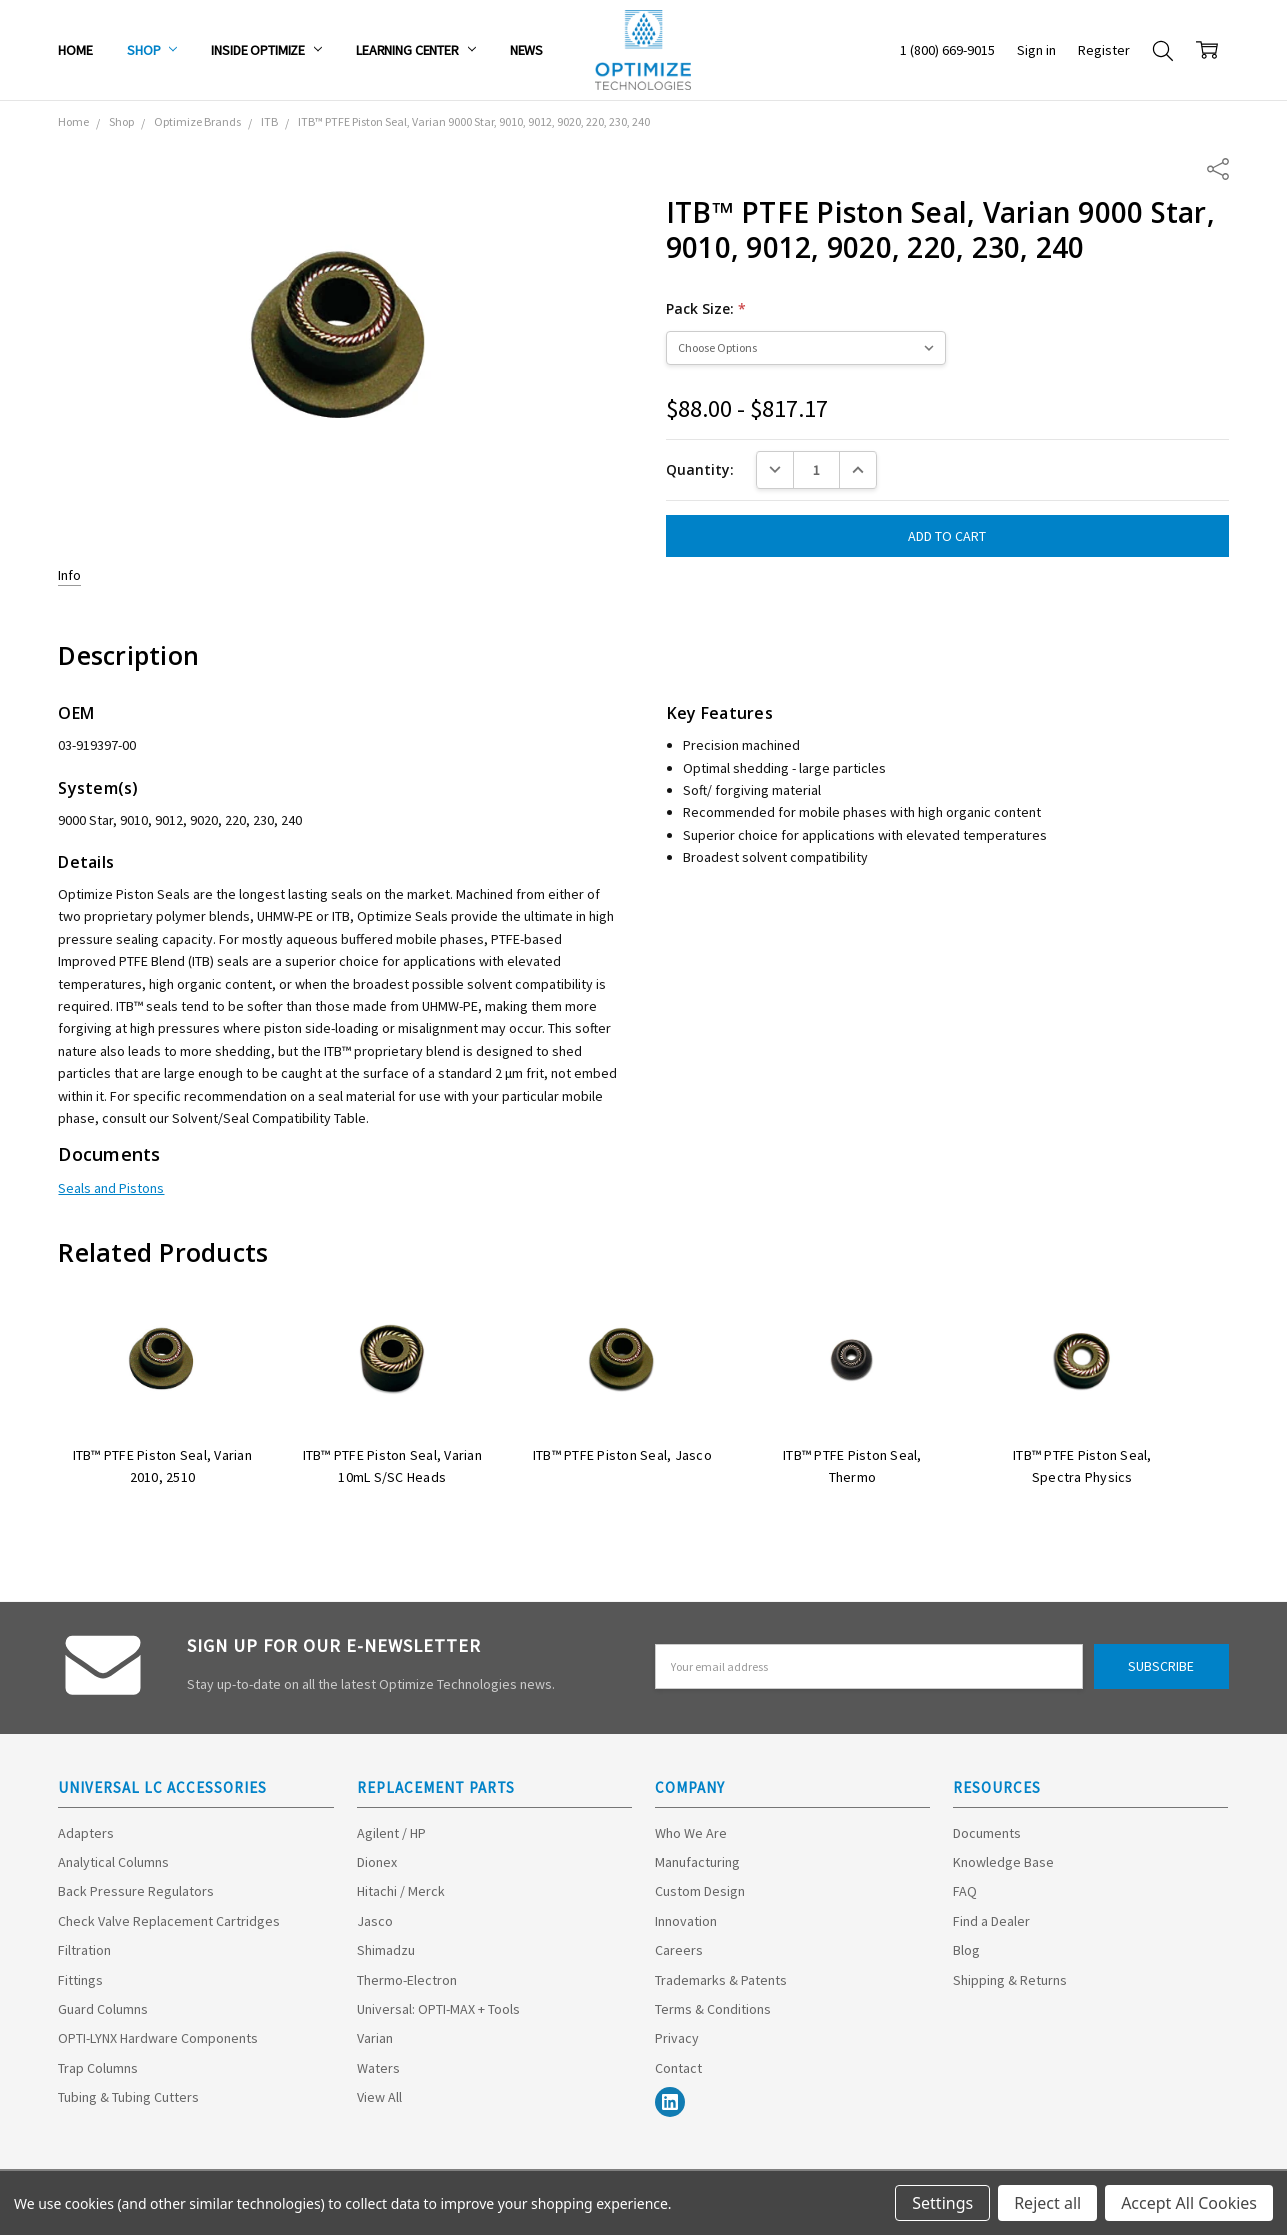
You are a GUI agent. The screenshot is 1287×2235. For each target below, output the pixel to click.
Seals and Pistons (111, 1188)
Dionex (377, 1862)
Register (1104, 50)
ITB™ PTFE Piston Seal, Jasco (622, 1455)
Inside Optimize (266, 50)
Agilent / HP (391, 1833)
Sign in (1036, 50)
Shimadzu (386, 1950)
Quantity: (700, 469)
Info (69, 575)
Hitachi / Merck (401, 1891)
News (526, 50)
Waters (378, 2068)
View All (379, 2097)
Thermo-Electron (407, 1980)
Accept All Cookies (1189, 2203)
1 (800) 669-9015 (947, 50)
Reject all (1047, 2203)
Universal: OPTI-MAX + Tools (438, 2009)
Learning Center (416, 50)
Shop (152, 50)
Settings (942, 2203)
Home (75, 50)
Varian (375, 2038)
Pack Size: (706, 308)
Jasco (375, 1921)
